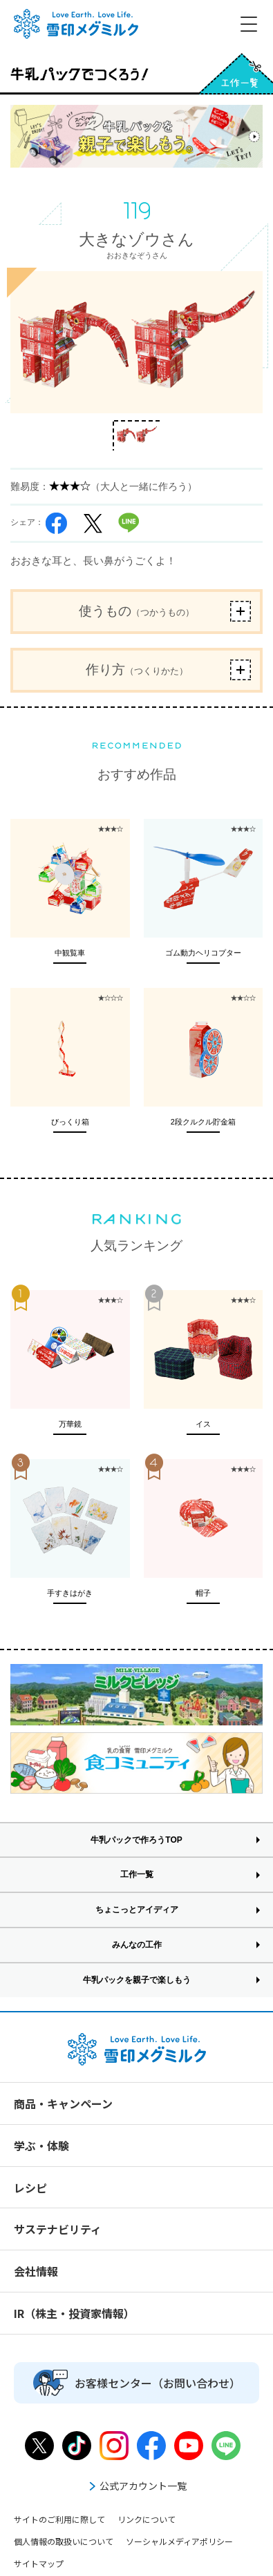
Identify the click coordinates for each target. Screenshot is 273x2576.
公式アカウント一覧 (137, 2486)
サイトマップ (39, 2563)
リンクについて (146, 2519)
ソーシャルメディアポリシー (179, 2541)
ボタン (240, 611)
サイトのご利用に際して (59, 2519)
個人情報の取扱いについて (63, 2541)
